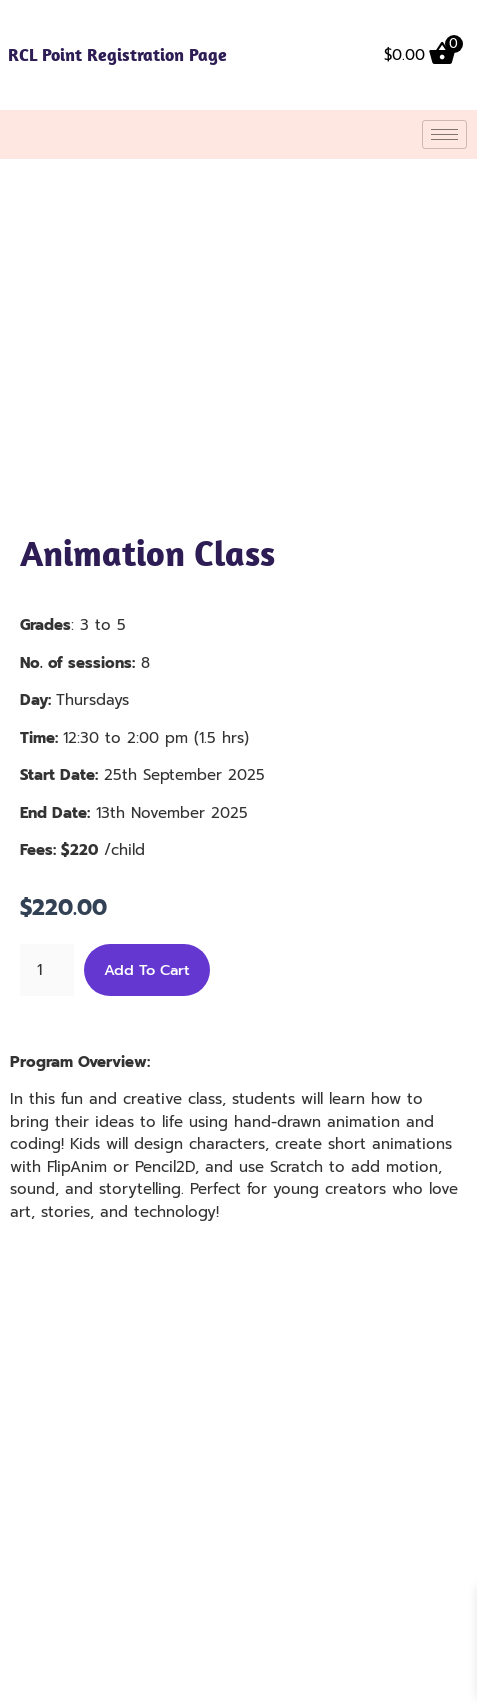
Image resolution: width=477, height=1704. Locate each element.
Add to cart (147, 970)
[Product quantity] (47, 970)
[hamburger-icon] (444, 134)
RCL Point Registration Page (117, 54)
